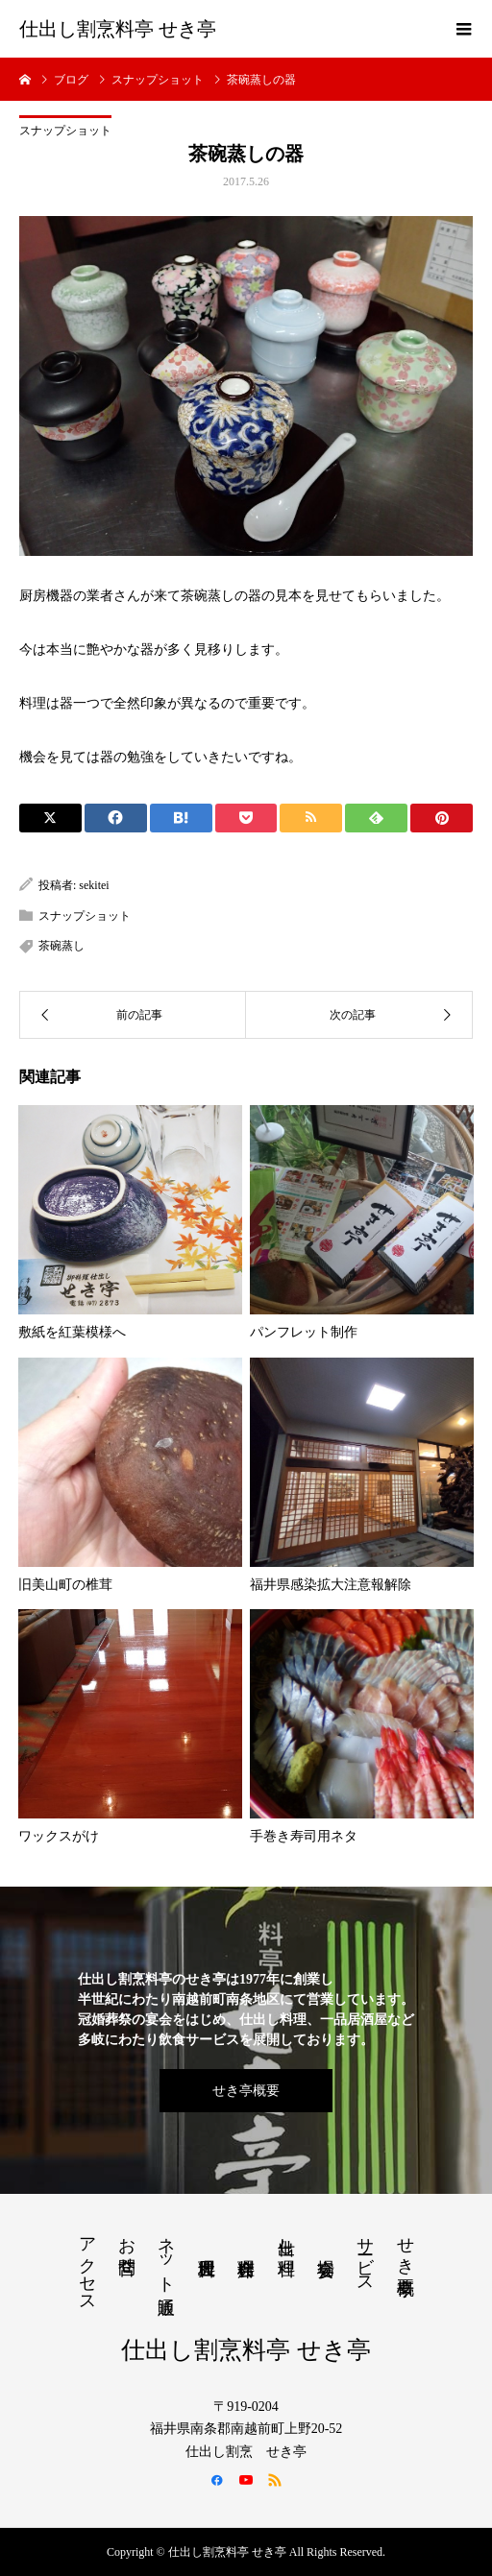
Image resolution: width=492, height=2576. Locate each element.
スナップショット (65, 130)
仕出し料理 (286, 2237)
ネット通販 (166, 2255)
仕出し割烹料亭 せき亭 (117, 28)
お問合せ (126, 2246)
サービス (365, 2255)
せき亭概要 (246, 2090)
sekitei (94, 885)
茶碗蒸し (61, 945)
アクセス (87, 2265)
